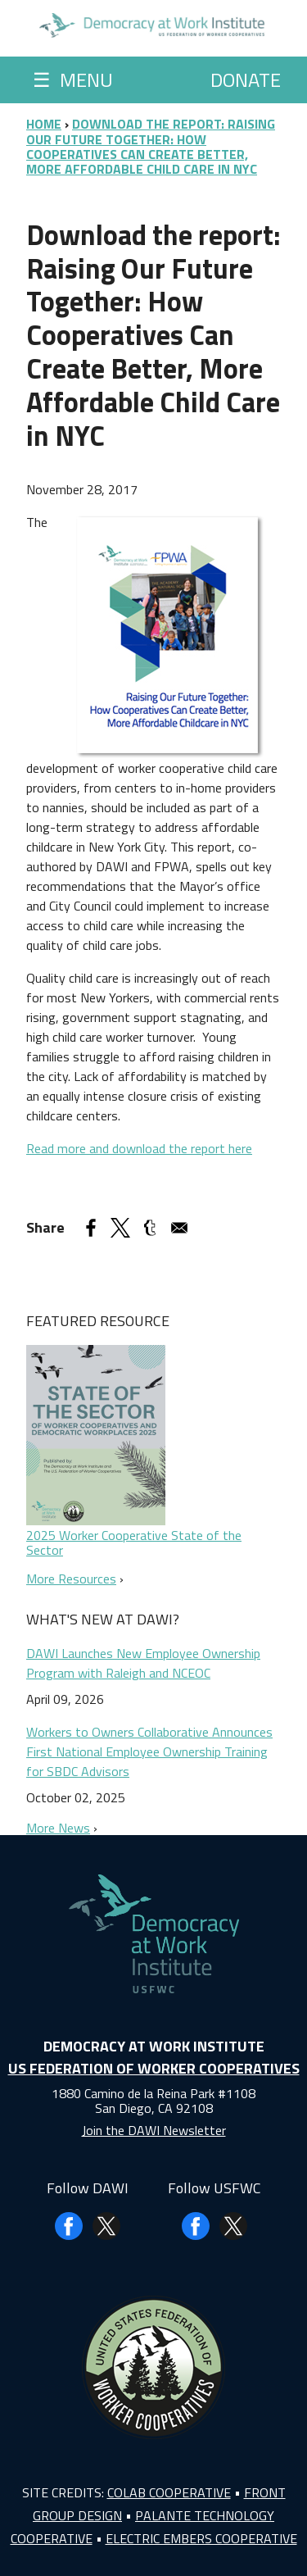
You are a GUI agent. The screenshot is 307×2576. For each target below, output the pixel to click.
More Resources (71, 1578)
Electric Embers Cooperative (201, 2538)
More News (58, 1828)
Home (43, 124)
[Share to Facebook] (91, 1228)
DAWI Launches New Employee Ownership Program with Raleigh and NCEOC (143, 1663)
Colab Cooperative (169, 2492)
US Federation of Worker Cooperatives (154, 2068)
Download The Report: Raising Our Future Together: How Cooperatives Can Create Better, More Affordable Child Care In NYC (150, 146)
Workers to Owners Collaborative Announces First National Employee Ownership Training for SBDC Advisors (149, 1751)
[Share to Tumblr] (150, 1228)
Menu (73, 79)
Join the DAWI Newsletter (154, 2130)
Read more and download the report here (139, 1148)
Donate (245, 79)
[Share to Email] (179, 1228)
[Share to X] (120, 1228)
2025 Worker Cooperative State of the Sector (134, 1542)
